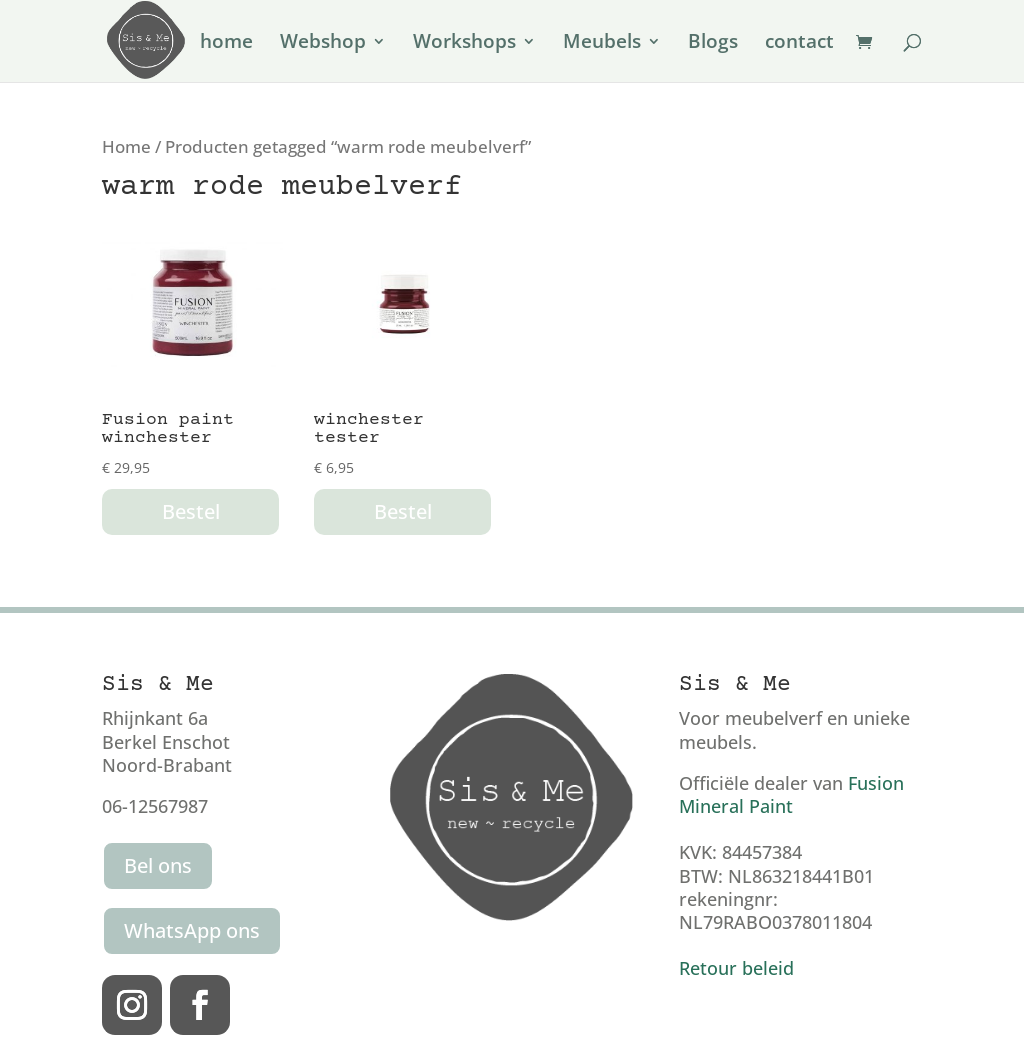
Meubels (602, 44)
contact (799, 44)
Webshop (323, 44)
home (226, 44)
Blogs (713, 44)
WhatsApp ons (192, 930)
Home (126, 146)
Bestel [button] (191, 511)
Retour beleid (736, 968)
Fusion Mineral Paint (791, 794)
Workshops (464, 44)
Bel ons (158, 865)
